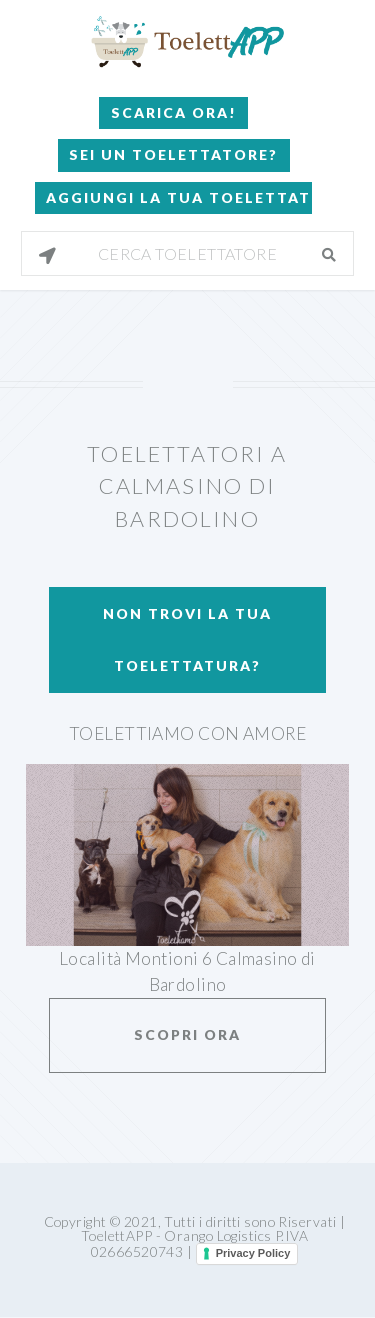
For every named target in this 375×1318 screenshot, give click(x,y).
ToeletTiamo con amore (187, 733)
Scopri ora (187, 1034)
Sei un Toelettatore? (173, 154)
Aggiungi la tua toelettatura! (179, 197)
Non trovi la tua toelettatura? (187, 639)
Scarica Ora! (174, 112)
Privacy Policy (253, 1253)
